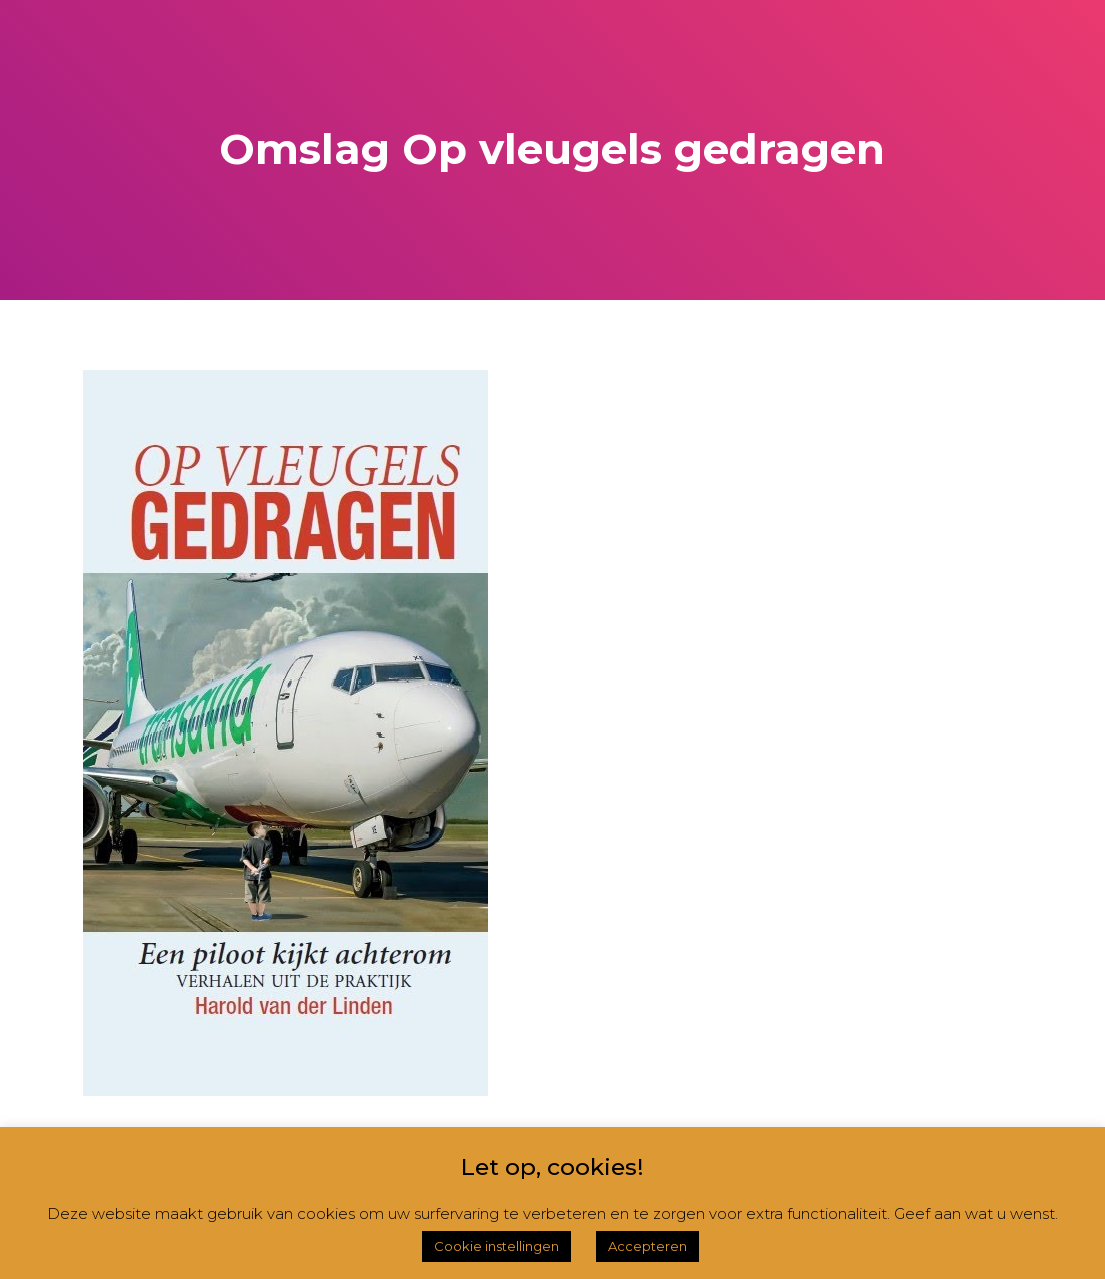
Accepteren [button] (647, 1246)
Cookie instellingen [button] (496, 1246)
